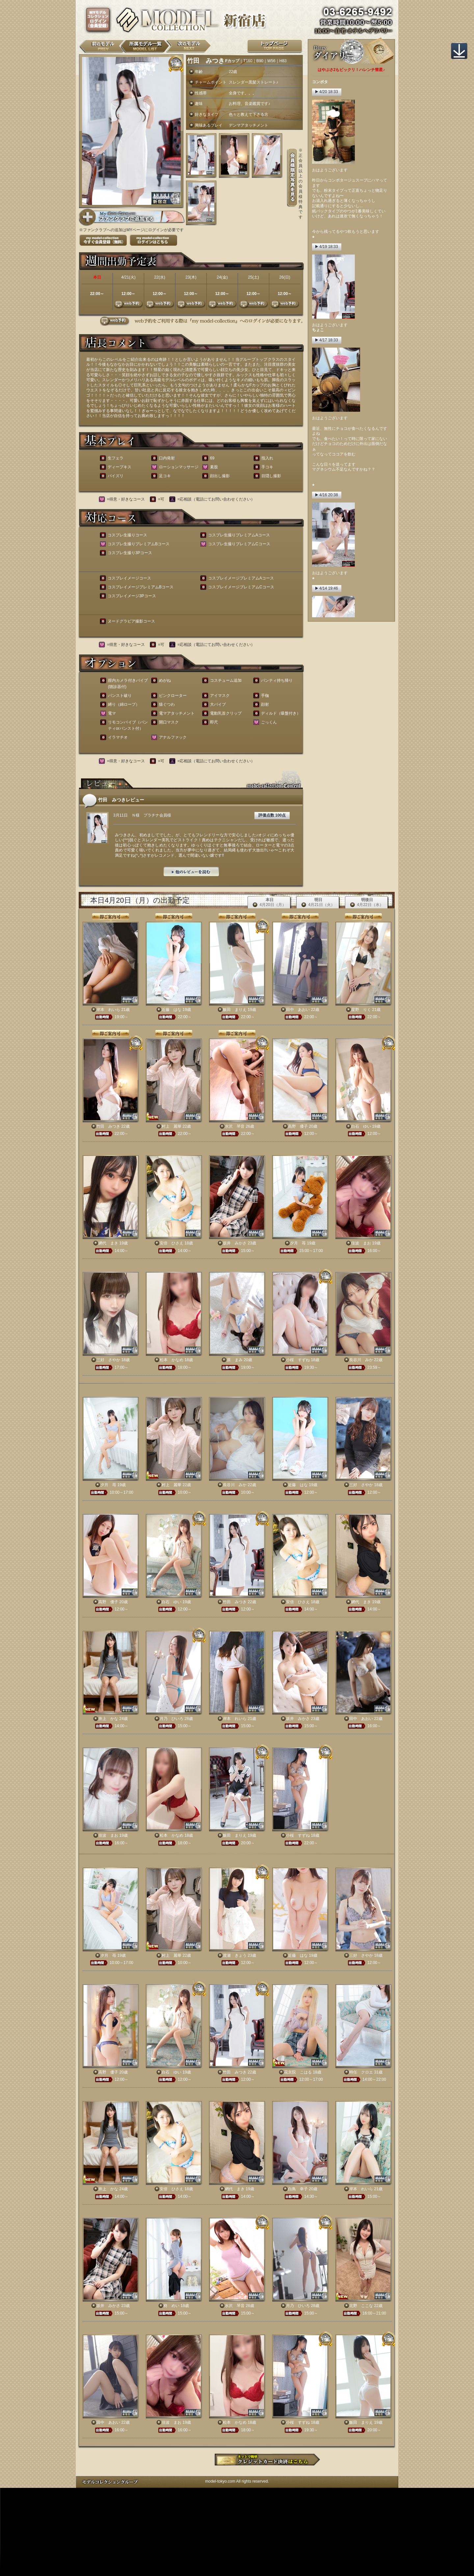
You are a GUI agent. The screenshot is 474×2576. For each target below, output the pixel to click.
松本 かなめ (171, 1360)
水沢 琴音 (235, 1126)
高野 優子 (298, 1126)
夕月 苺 (298, 1243)
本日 (269, 902)
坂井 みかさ (235, 1243)
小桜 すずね (298, 1360)
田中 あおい (298, 1009)
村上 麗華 (171, 1126)
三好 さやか (108, 1360)
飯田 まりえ (235, 1009)
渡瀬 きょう (235, 1955)
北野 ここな (361, 2305)
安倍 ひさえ (171, 1243)
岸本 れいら (108, 1009)
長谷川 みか (361, 1360)
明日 (318, 902)
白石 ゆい (361, 1126)
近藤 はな (171, 1009)
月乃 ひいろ (171, 1718)
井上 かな (108, 1718)
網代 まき (108, 1243)
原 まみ (235, 1360)
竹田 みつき (108, 1126)
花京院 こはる (298, 2072)
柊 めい (171, 2305)
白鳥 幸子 (298, 2189)
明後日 (366, 902)
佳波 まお (361, 1243)
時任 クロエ (361, 2072)
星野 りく (361, 1009)
